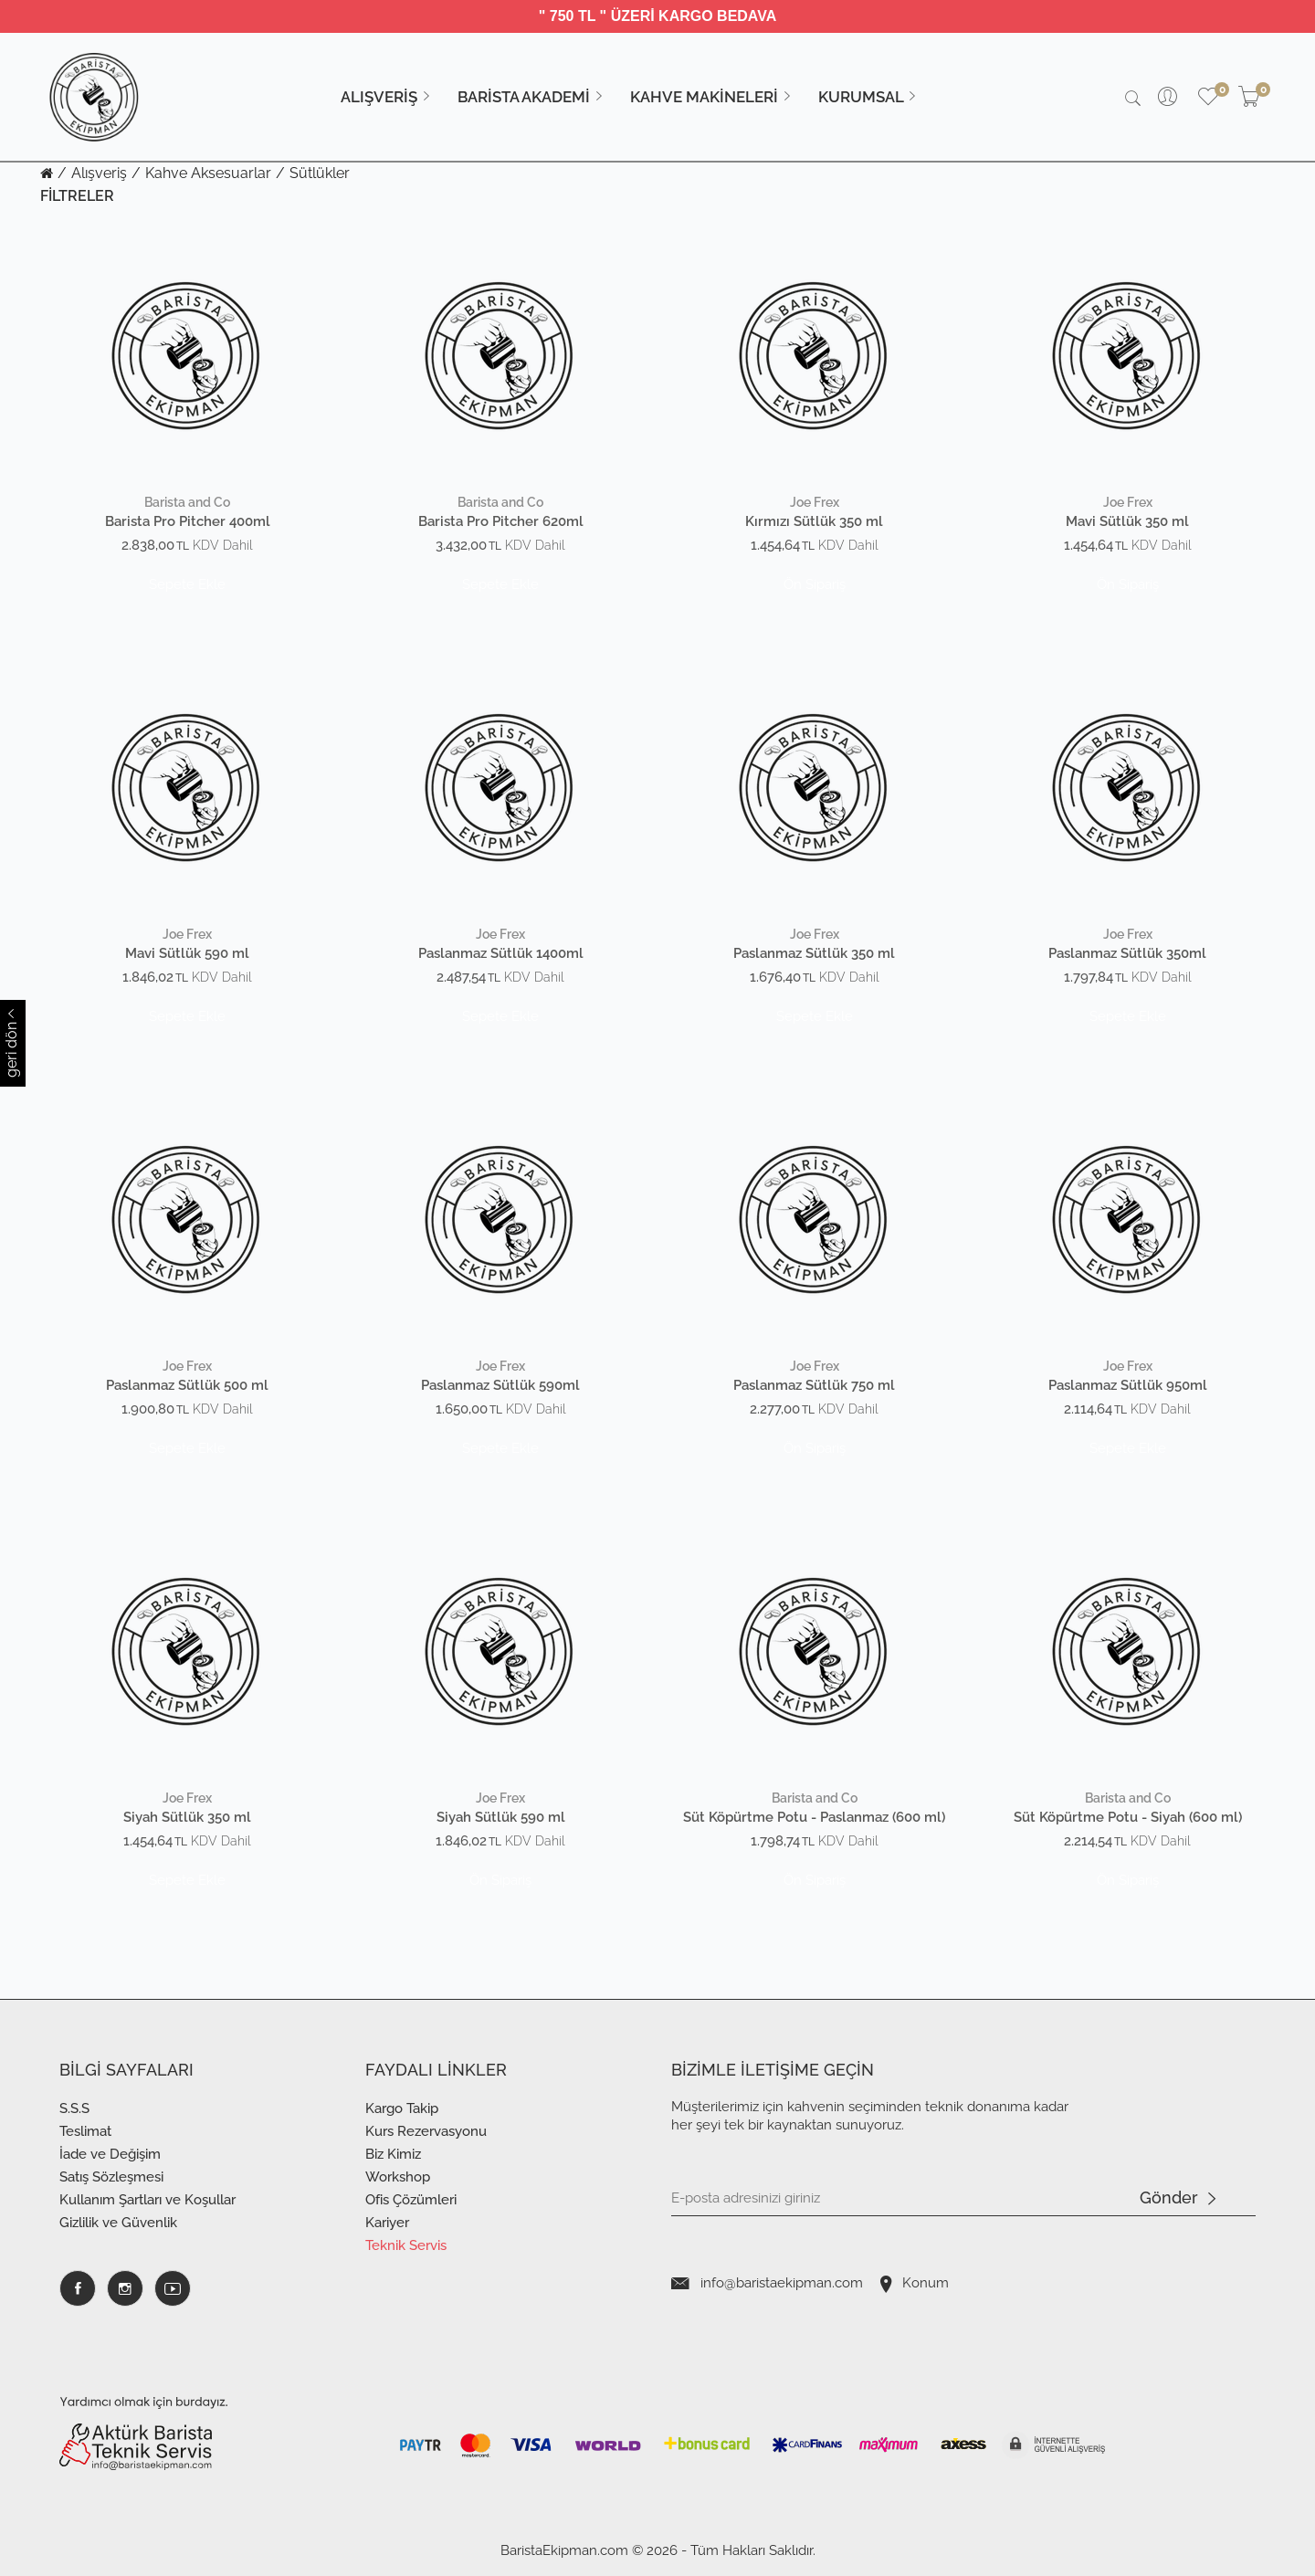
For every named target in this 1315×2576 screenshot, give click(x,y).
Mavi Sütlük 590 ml (187, 954)
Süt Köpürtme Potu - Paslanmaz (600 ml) (814, 1817)
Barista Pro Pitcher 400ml (187, 522)
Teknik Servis (406, 2245)
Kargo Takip (401, 2108)
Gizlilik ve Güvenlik (118, 2222)
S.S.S (74, 2108)
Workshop (397, 2177)
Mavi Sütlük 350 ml (1127, 522)
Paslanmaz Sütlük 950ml (1127, 1385)
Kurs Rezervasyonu (426, 2131)
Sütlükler (319, 173)
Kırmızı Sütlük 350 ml (814, 522)
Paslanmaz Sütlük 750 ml (814, 1385)
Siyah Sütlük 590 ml (500, 1817)
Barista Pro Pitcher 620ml (500, 522)
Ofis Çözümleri (411, 2200)
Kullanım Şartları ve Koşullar (147, 2200)
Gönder (1177, 2199)
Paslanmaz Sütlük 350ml (1127, 954)
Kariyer (387, 2222)
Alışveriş (99, 173)
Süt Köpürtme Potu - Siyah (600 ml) (1127, 1817)
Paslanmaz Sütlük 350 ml (814, 954)
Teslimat (85, 2131)
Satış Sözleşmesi (111, 2177)
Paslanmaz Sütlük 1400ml (500, 954)
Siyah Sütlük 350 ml (187, 1817)
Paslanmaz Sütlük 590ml (500, 1385)
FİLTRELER (77, 196)
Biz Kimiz (393, 2154)
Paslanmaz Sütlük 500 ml (187, 1385)
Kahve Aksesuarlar (208, 173)
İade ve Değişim (110, 2154)
